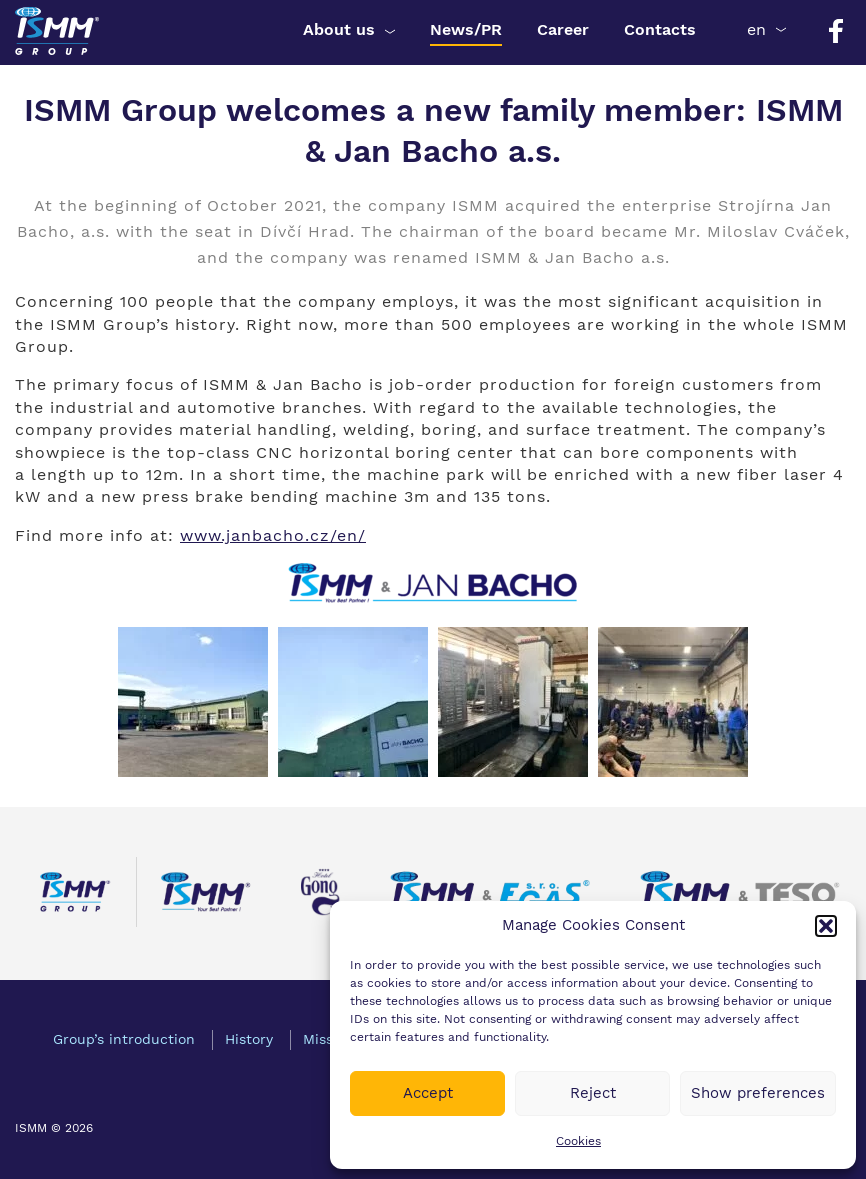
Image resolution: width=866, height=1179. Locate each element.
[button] (826, 926)
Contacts (660, 29)
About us (339, 29)
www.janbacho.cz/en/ (273, 535)
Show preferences (758, 1093)
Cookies (578, 1141)
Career (563, 29)
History (249, 1039)
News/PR (466, 29)
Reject (593, 1093)
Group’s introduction (124, 1039)
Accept (428, 1093)
